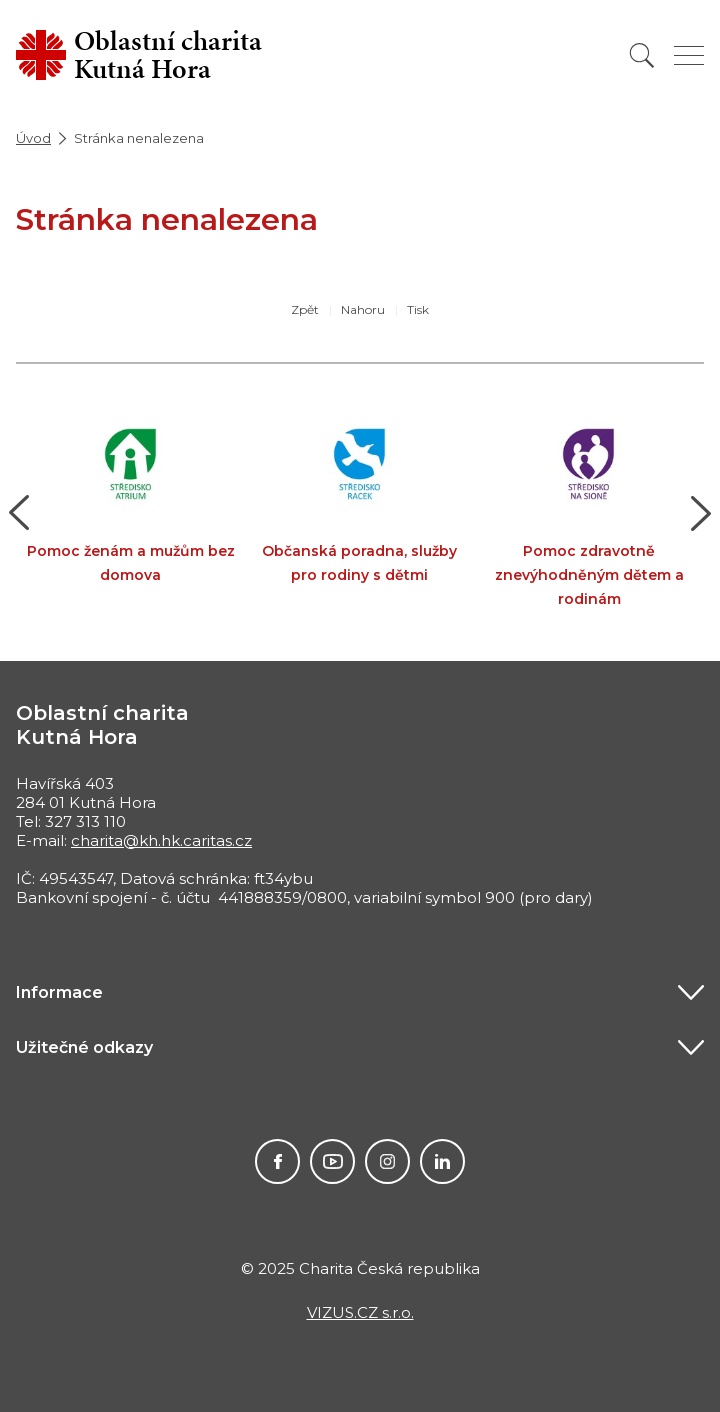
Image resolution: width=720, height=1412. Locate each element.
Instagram (387, 1161)
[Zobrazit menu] (689, 55)
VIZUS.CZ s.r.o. (360, 1312)
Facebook (277, 1161)
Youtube (332, 1161)
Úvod (33, 138)
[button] (19, 513)
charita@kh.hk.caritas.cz (161, 840)
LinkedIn (442, 1161)
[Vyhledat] (642, 55)
